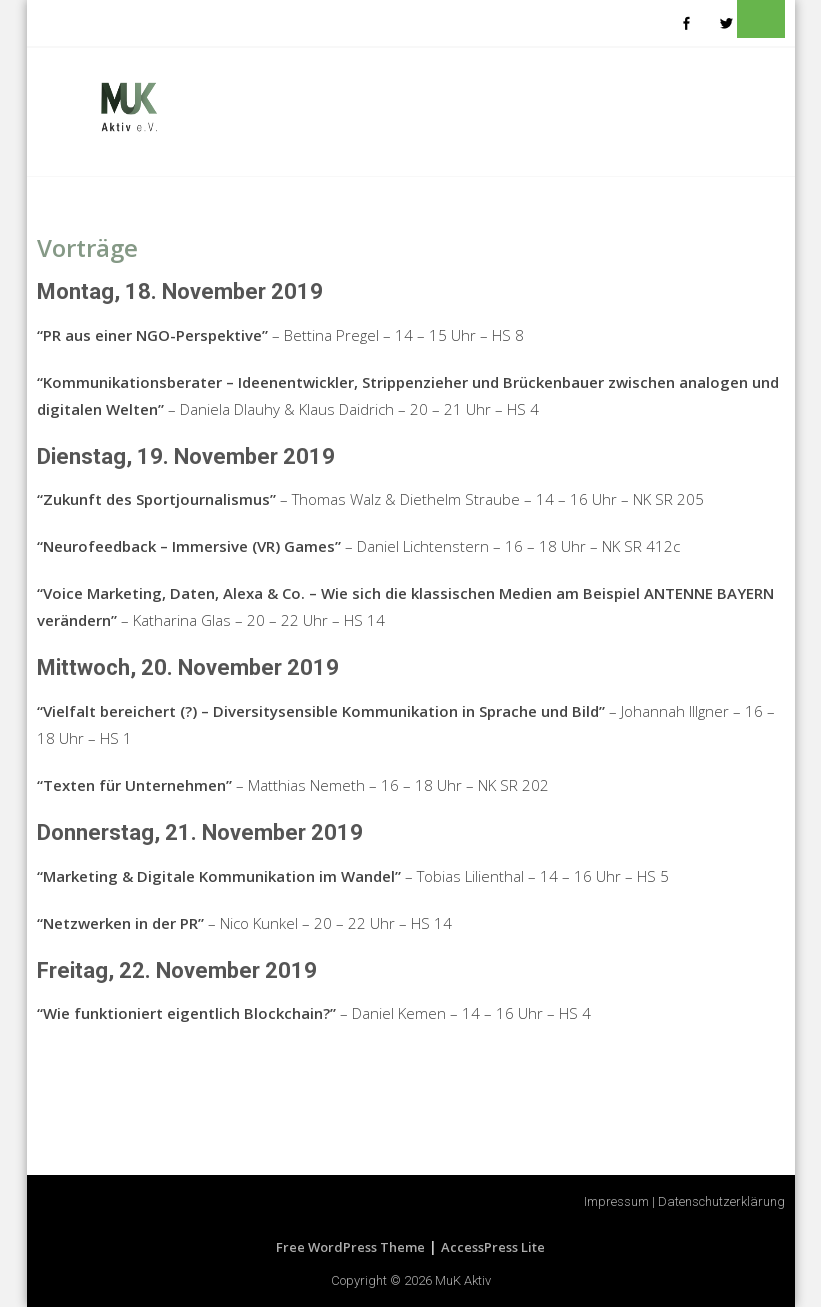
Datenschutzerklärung (721, 1201)
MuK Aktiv (463, 1280)
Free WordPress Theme (350, 1247)
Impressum (616, 1201)
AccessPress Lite (493, 1247)
